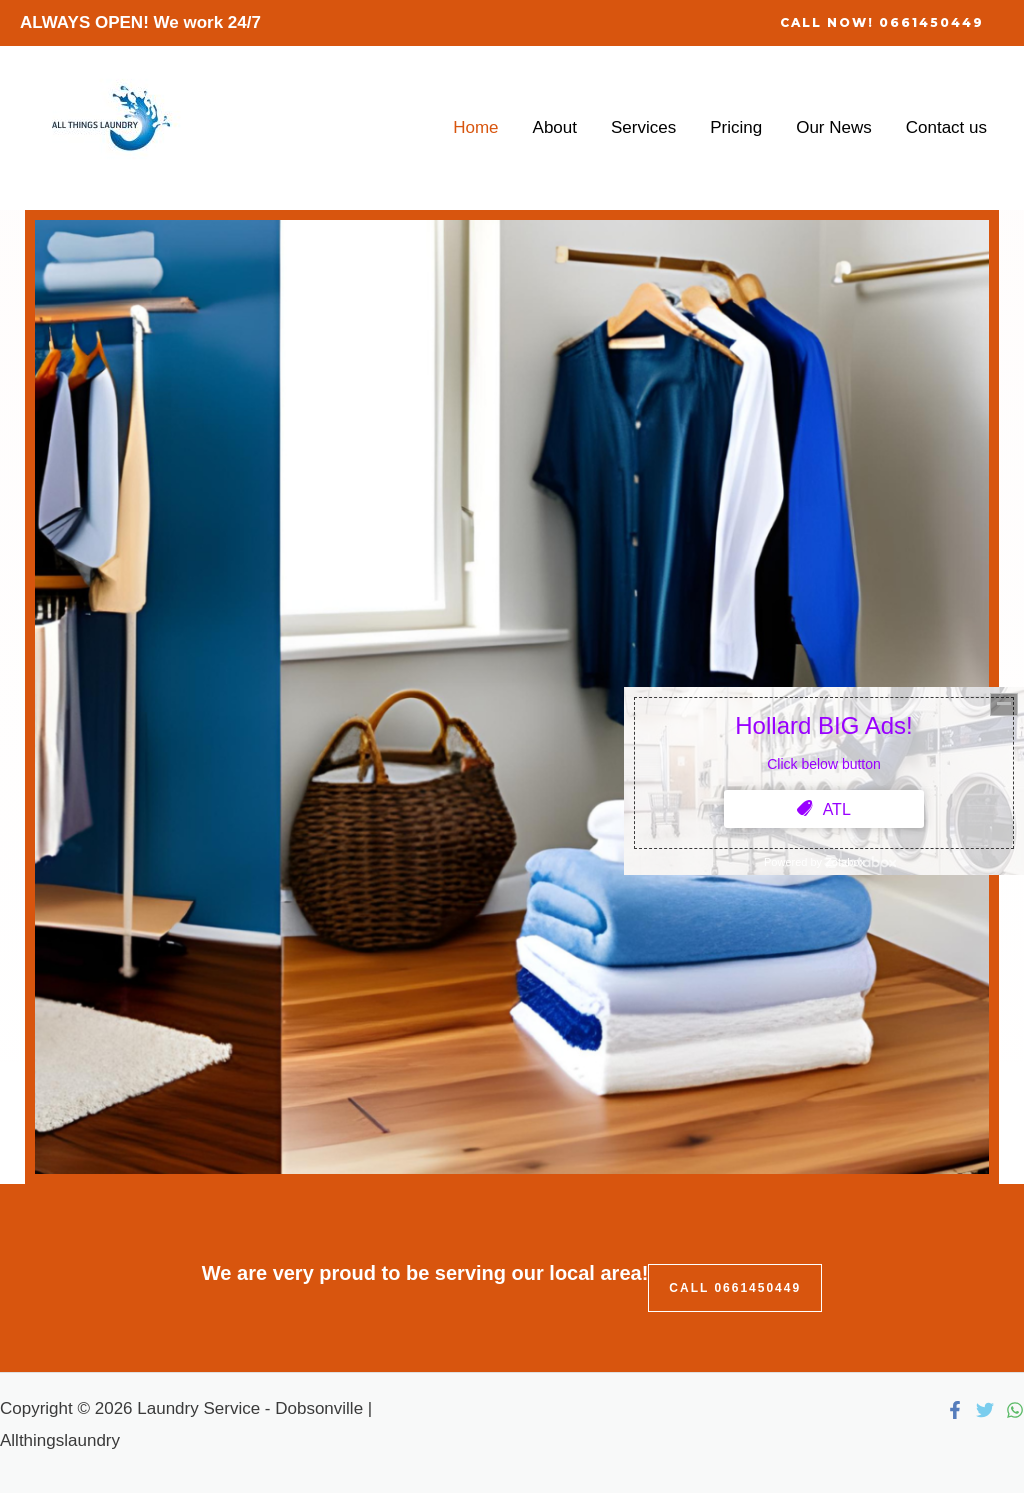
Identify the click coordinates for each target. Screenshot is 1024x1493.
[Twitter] (985, 1410)
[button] (882, 23)
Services (643, 127)
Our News (834, 127)
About (555, 127)
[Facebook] (955, 1410)
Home (475, 127)
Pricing (736, 127)
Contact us (946, 127)
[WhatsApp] (1015, 1410)
